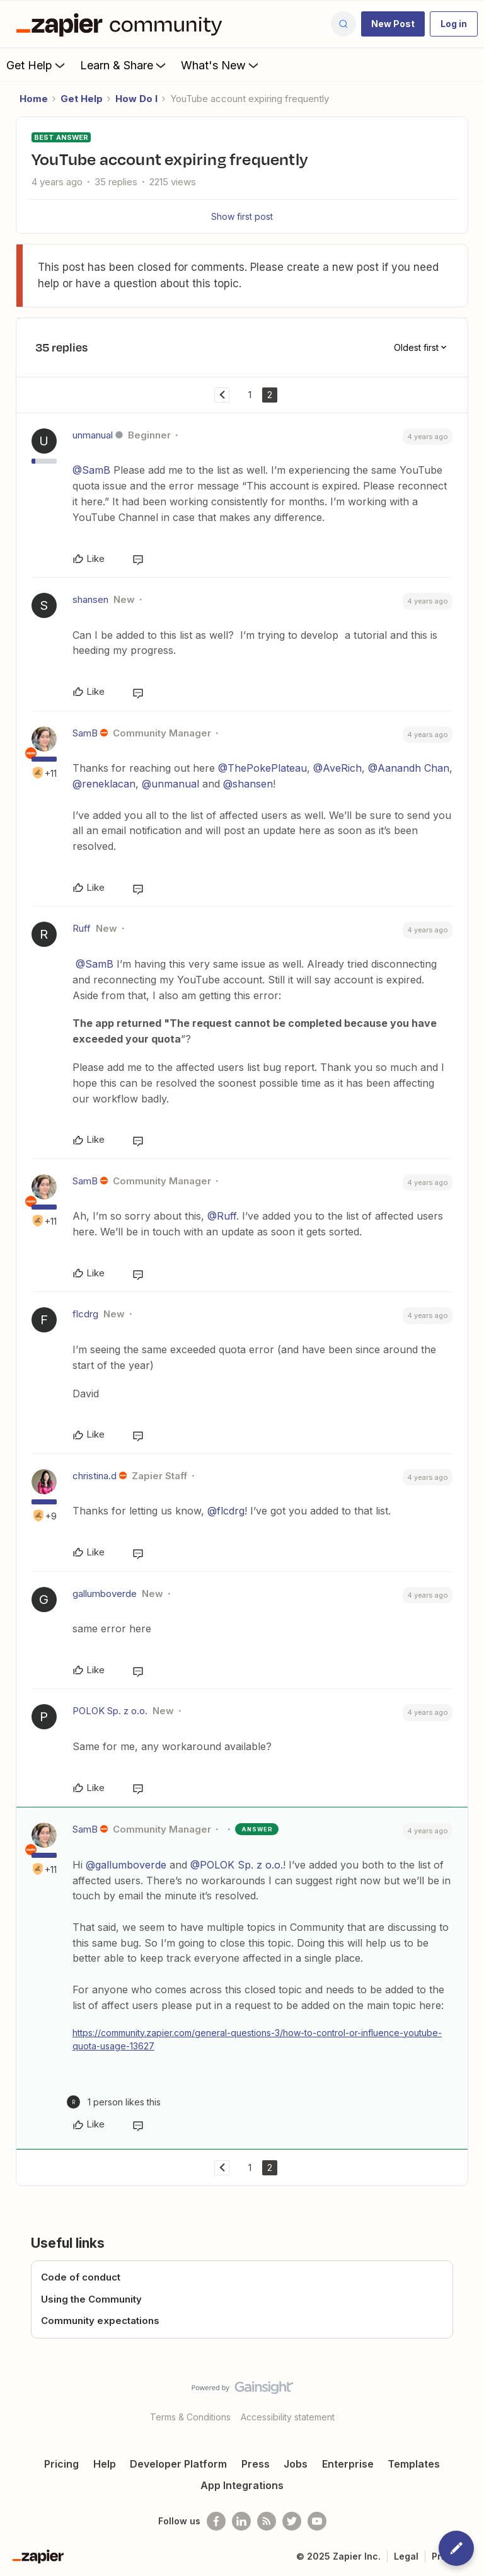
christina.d (94, 1476)
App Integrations (242, 2485)
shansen (90, 599)
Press (255, 2464)
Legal (406, 2556)
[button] (393, 24)
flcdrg (85, 1314)
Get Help (36, 64)
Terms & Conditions (190, 2417)
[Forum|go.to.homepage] (122, 24)
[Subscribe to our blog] (266, 2521)
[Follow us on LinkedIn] (241, 2521)
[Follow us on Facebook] (216, 2521)
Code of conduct (80, 2277)
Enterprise (348, 2464)
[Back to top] (468, 2398)
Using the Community (91, 2299)
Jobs (296, 2464)
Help (104, 2464)
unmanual (92, 435)
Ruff (81, 928)
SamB (85, 733)
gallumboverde (104, 1594)
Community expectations (100, 2321)
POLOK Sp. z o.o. (109, 1711)
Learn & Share (124, 64)
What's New (221, 64)
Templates (414, 2464)
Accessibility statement (288, 2417)
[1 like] (114, 2102)
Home (34, 99)
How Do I (136, 99)
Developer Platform (178, 2464)
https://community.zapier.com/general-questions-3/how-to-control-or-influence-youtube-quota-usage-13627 (257, 2039)
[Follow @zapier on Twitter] (291, 2521)
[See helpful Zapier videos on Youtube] (317, 2521)
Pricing (61, 2464)
